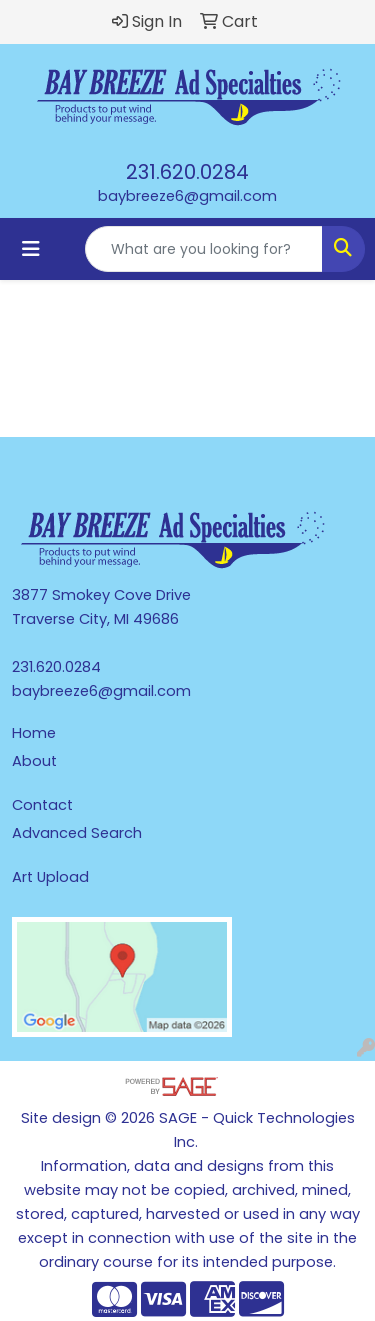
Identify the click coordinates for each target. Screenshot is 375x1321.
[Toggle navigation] (31, 249)
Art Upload (50, 877)
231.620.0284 (187, 172)
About (34, 761)
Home (34, 733)
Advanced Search (77, 833)
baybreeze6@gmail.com (187, 196)
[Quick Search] (204, 249)
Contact (42, 805)
